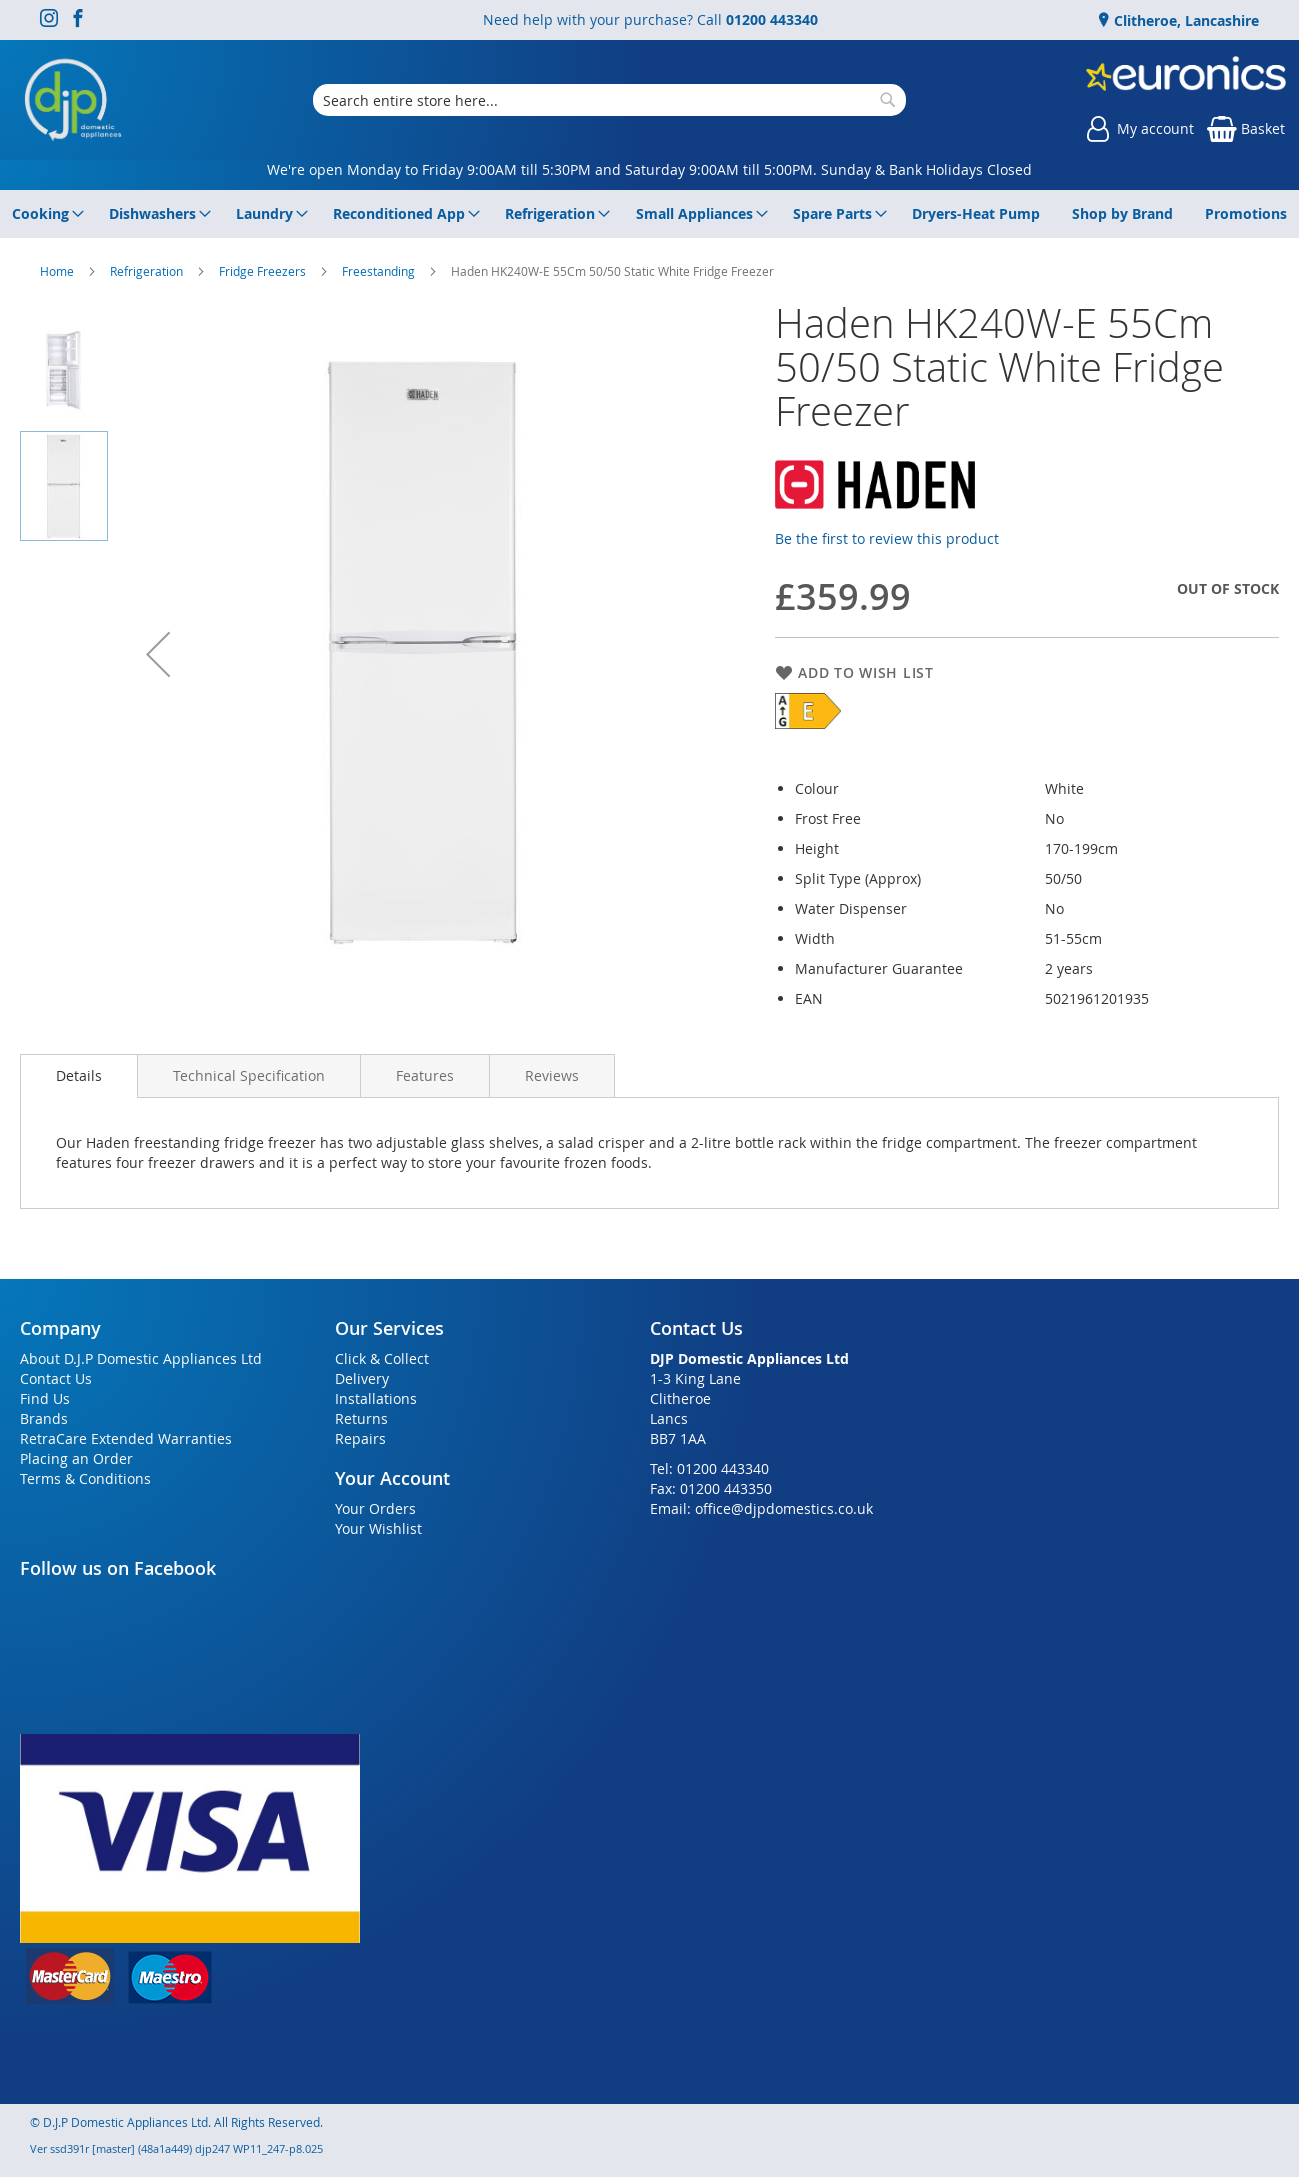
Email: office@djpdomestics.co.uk (761, 1508)
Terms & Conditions (85, 1478)
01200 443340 (772, 19)
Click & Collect (382, 1358)
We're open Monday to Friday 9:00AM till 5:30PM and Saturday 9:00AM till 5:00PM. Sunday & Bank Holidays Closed (649, 169)
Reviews (552, 1075)
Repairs (360, 1438)
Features (425, 1075)
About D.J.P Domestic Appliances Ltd (141, 1358)
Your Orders (375, 1508)
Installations (376, 1398)
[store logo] (73, 100)
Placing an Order (76, 1458)
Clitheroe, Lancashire (1184, 20)
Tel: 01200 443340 (709, 1468)
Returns (361, 1418)
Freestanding (380, 271)
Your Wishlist (378, 1528)
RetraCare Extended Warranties (126, 1438)
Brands (44, 1418)
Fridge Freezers (264, 271)
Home (58, 271)
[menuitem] (44, 214)
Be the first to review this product (887, 538)
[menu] (649, 214)
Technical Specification (249, 1075)
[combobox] (609, 100)
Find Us (45, 1398)
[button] (158, 654)
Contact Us (56, 1378)
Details (79, 1075)
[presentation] (79, 1076)
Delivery (362, 1378)
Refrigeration (148, 271)
